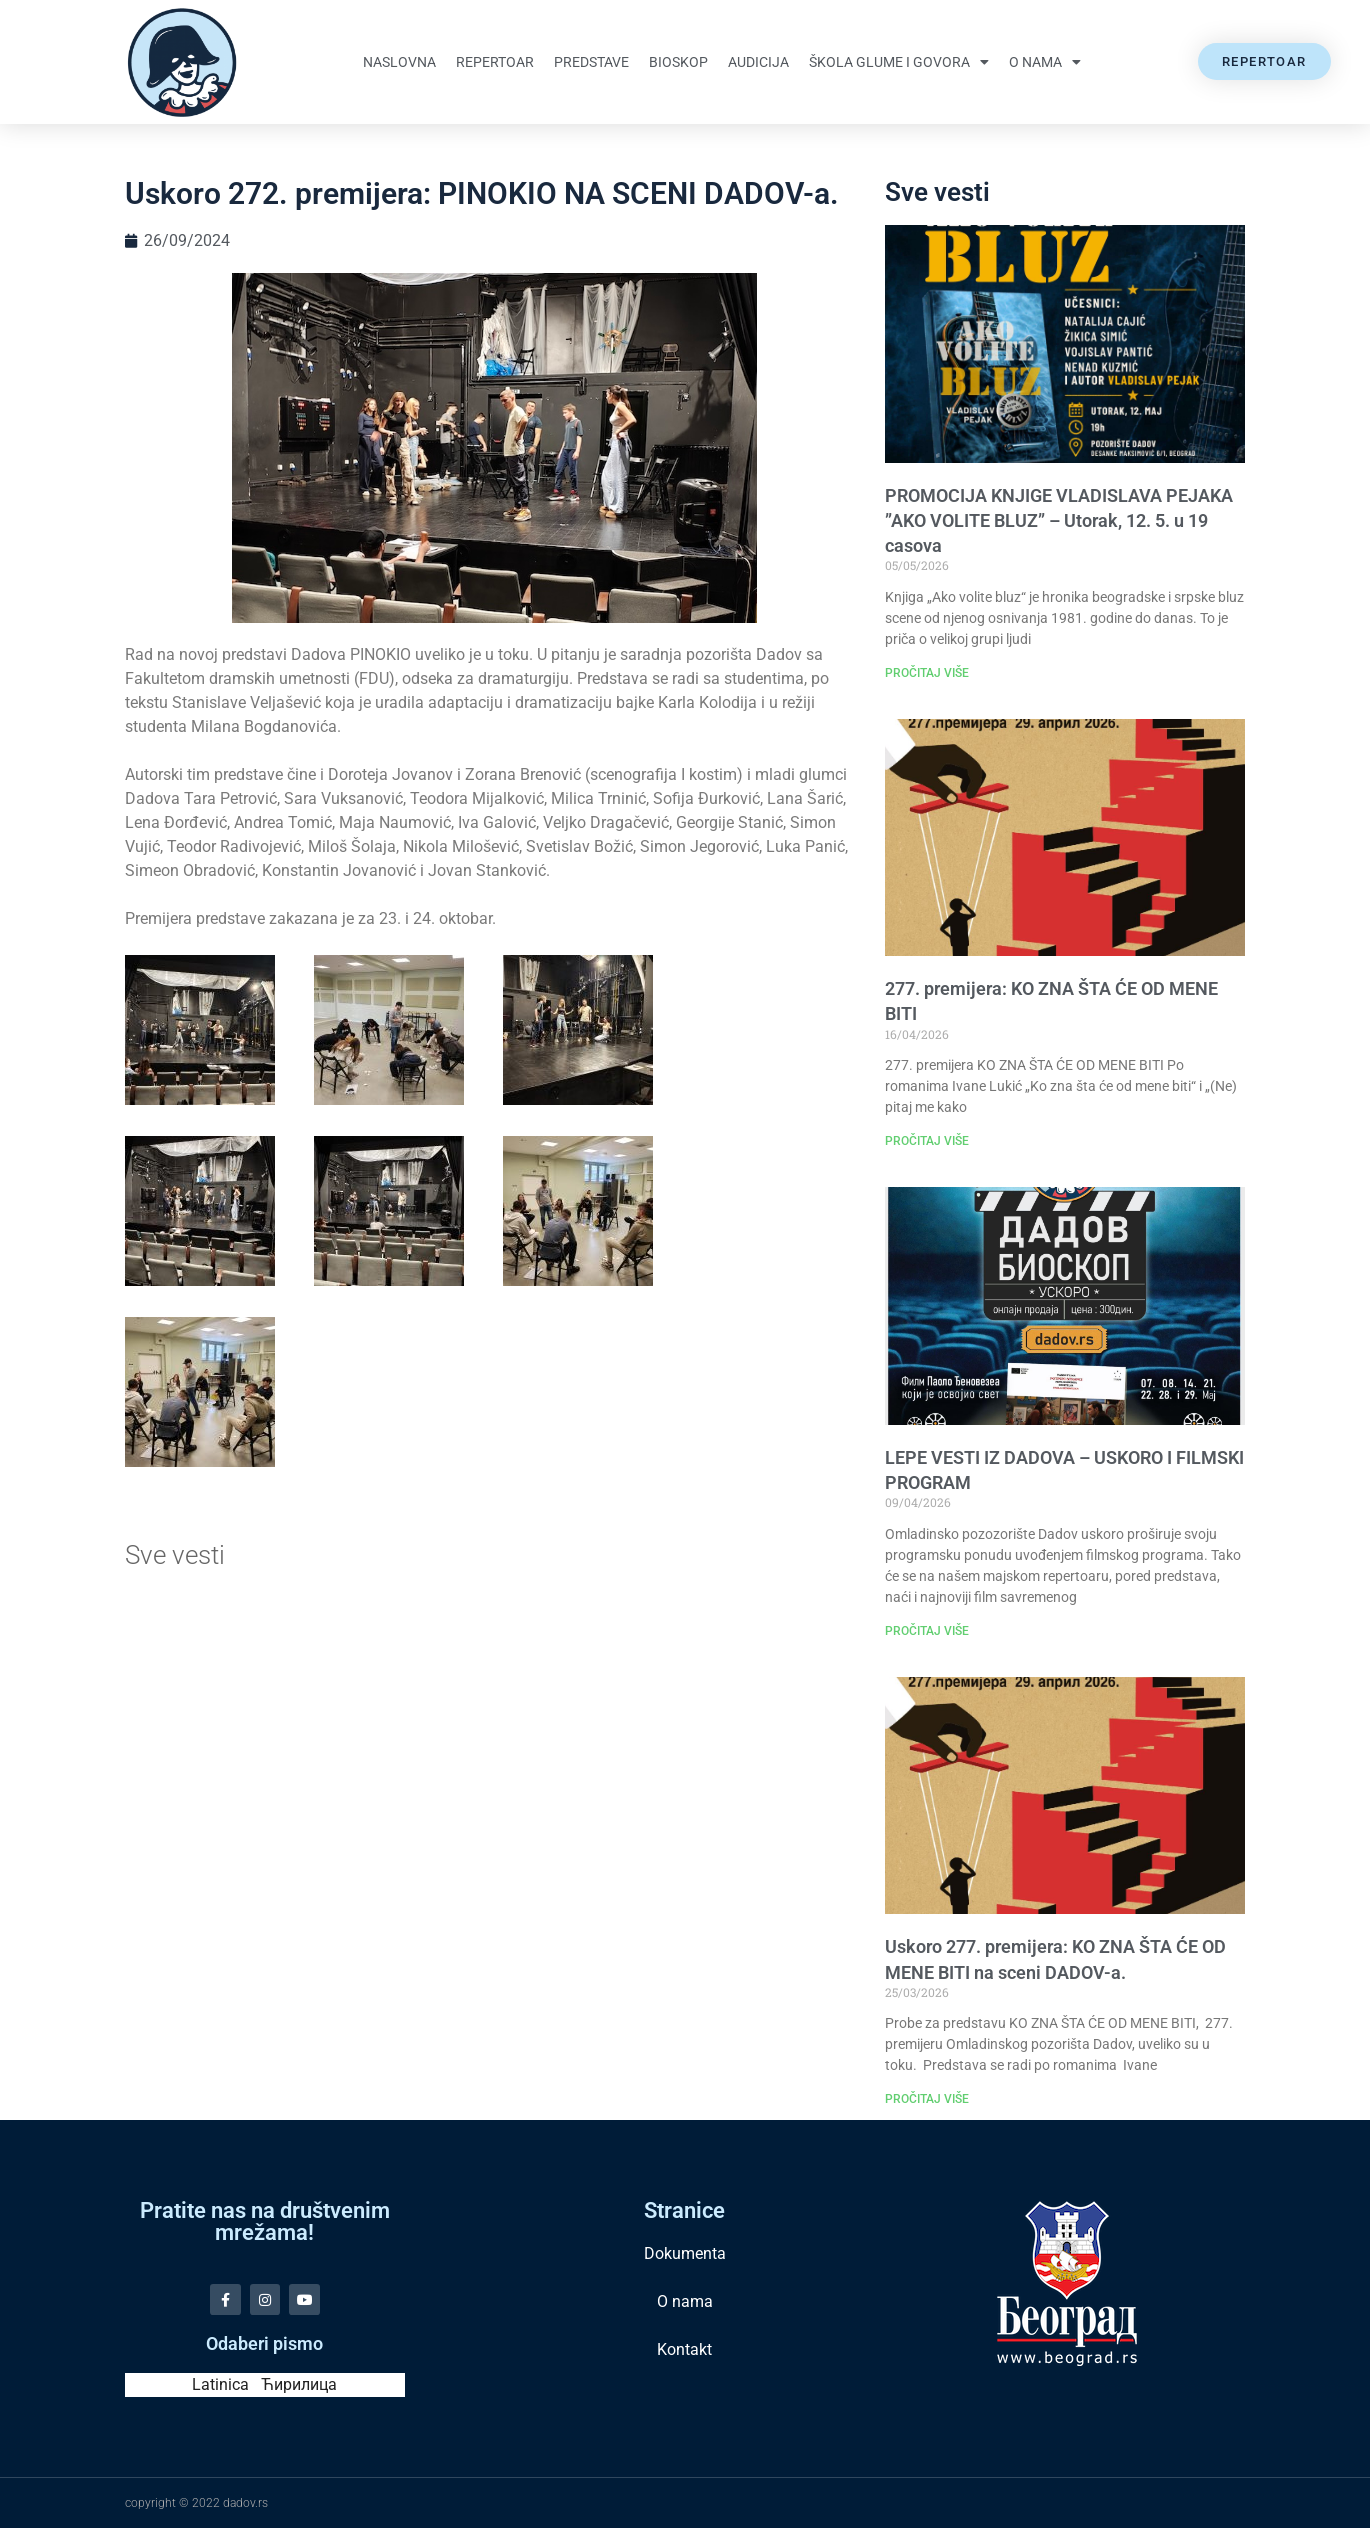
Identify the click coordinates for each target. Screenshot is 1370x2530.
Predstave (591, 62)
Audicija (758, 62)
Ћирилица (299, 2386)
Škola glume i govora (899, 62)
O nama (1045, 62)
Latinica (220, 2386)
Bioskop (678, 62)
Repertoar (495, 62)
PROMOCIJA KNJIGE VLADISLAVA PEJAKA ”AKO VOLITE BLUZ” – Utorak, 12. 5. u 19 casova (1059, 520)
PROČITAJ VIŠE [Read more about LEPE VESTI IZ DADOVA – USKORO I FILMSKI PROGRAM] (927, 1631)
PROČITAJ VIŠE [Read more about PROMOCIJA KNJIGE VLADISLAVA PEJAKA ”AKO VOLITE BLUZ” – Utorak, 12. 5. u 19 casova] (927, 673)
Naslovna (399, 62)
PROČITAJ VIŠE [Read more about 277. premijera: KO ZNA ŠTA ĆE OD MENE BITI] (927, 1141)
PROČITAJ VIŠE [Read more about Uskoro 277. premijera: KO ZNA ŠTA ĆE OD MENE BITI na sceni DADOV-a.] (927, 2099)
